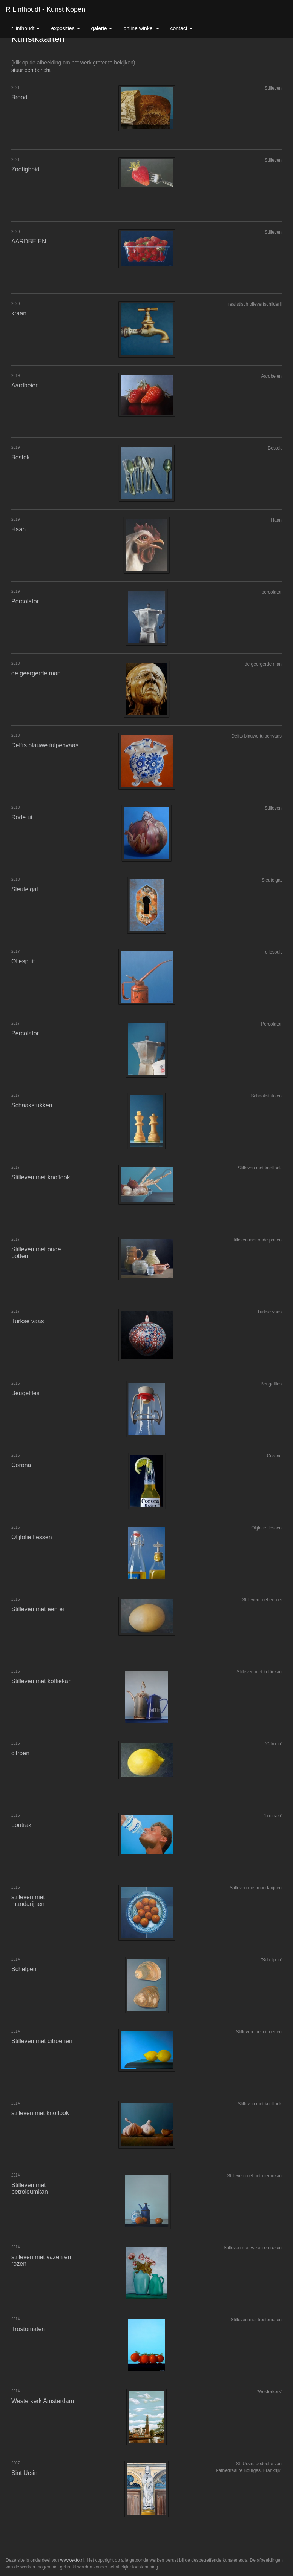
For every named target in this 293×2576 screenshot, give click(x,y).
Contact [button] (181, 28)
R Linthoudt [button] (25, 28)
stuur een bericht (31, 70)
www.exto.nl (72, 2560)
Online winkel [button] (141, 28)
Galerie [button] (101, 28)
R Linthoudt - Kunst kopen (45, 9)
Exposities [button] (65, 28)
